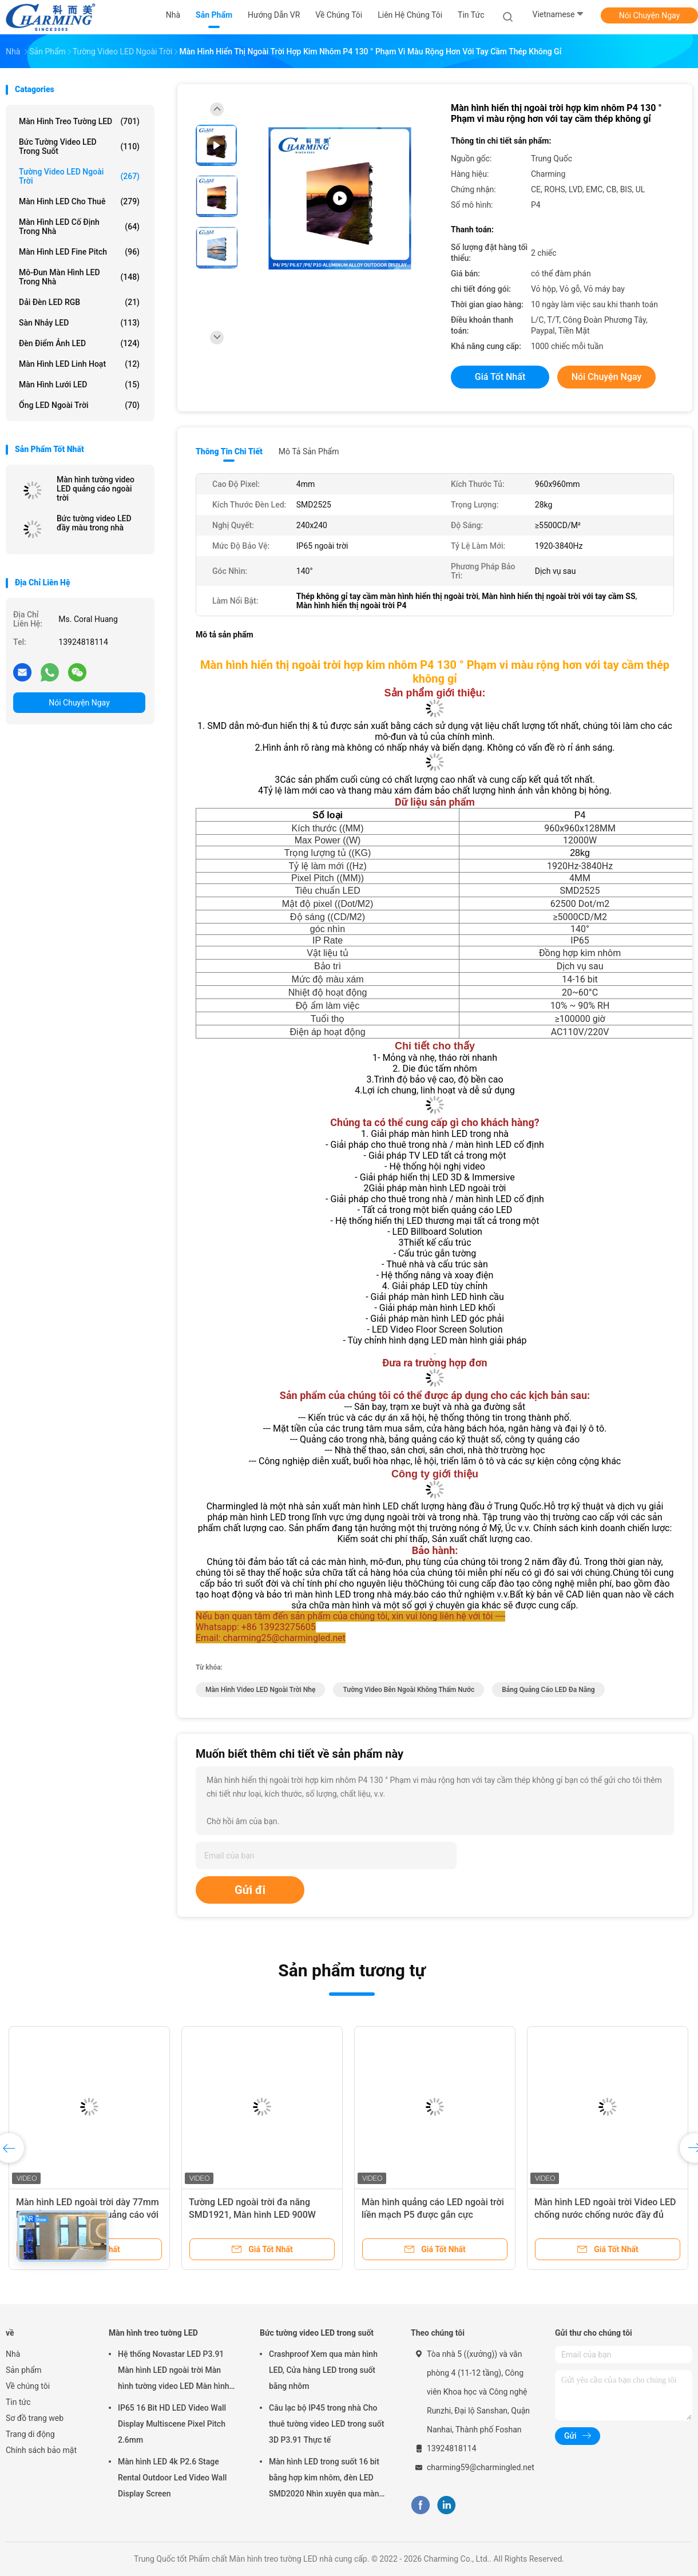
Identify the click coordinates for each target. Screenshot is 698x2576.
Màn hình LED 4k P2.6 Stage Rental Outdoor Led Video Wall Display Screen (172, 2477)
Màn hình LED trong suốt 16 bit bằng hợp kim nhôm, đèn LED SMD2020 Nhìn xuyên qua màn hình (324, 2479)
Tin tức (18, 2402)
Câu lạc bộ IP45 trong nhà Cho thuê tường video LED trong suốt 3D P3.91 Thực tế (326, 2423)
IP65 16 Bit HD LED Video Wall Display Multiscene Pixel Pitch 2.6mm (172, 2423)
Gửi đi (250, 1890)
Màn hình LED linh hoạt (79, 364)
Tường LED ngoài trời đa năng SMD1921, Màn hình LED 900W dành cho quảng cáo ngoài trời (252, 2215)
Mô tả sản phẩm (309, 451)
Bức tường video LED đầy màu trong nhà (94, 523)
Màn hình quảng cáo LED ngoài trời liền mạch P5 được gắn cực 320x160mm (433, 2215)
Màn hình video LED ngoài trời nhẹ (260, 1690)
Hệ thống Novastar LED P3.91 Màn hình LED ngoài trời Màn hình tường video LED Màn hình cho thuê (173, 2371)
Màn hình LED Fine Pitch (79, 251)
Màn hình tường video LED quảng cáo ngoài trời (95, 488)
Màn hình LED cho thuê (79, 201)
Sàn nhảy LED (79, 322)
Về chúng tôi (28, 2386)
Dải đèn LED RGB (79, 302)
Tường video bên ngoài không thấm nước (408, 1690)
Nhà (13, 2354)
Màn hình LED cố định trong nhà (79, 226)
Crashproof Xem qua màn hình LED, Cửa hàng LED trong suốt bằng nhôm (323, 2370)
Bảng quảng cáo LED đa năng (548, 1690)
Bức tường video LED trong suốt (79, 146)
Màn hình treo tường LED (79, 121)
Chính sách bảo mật (41, 2450)
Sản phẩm (24, 2370)
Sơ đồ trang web (35, 2418)
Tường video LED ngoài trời (79, 176)
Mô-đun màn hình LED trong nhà (79, 277)
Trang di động (30, 2434)
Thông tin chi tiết (229, 451)
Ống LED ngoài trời (79, 405)
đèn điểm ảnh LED (79, 343)
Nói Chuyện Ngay (649, 15)
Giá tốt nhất (500, 376)
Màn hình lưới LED (79, 384)
